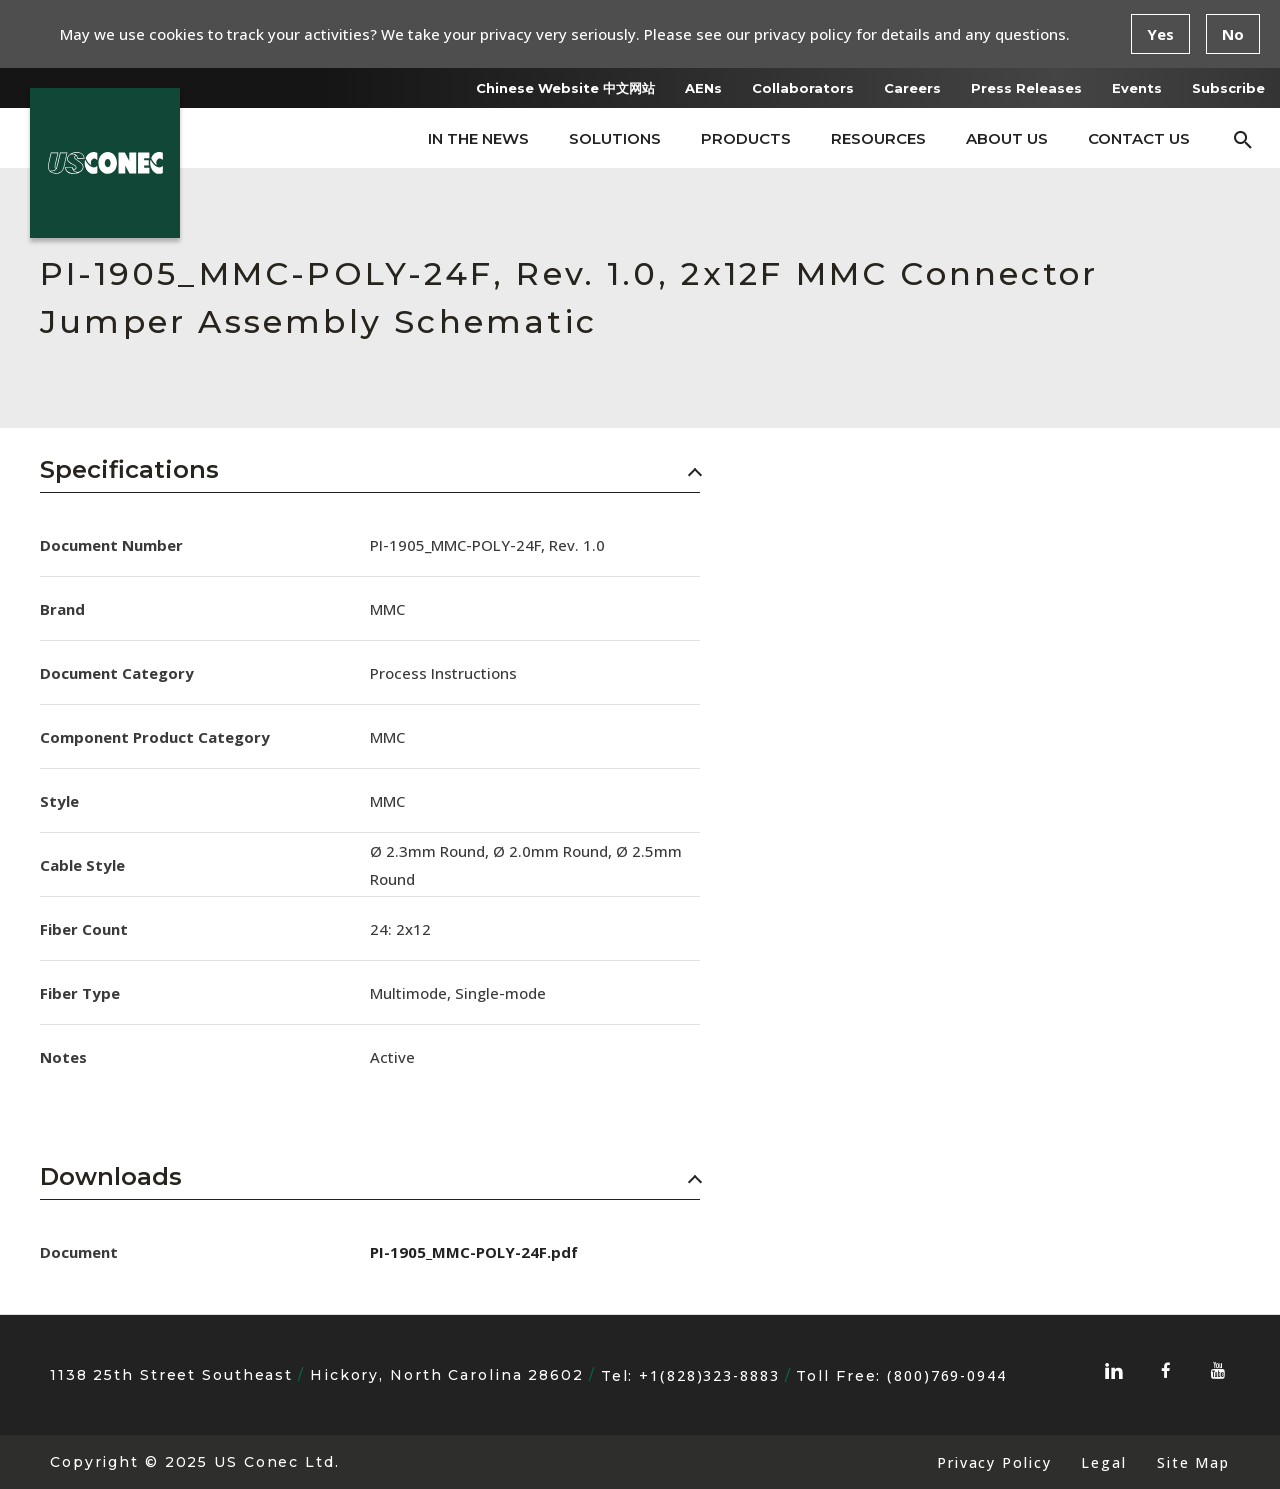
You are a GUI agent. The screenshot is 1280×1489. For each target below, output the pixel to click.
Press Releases (1026, 88)
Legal (1103, 1462)
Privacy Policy (994, 1462)
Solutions (615, 138)
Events (1137, 88)
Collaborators (803, 88)
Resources (878, 138)
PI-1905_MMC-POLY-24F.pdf (474, 1252)
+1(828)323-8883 (709, 1375)
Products (746, 138)
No (1233, 34)
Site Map (1193, 1462)
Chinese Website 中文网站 (565, 88)
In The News (478, 138)
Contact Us (1139, 138)
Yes (1160, 34)
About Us (1007, 138)
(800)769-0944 (947, 1375)
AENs (703, 88)
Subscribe (1228, 88)
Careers (912, 88)
